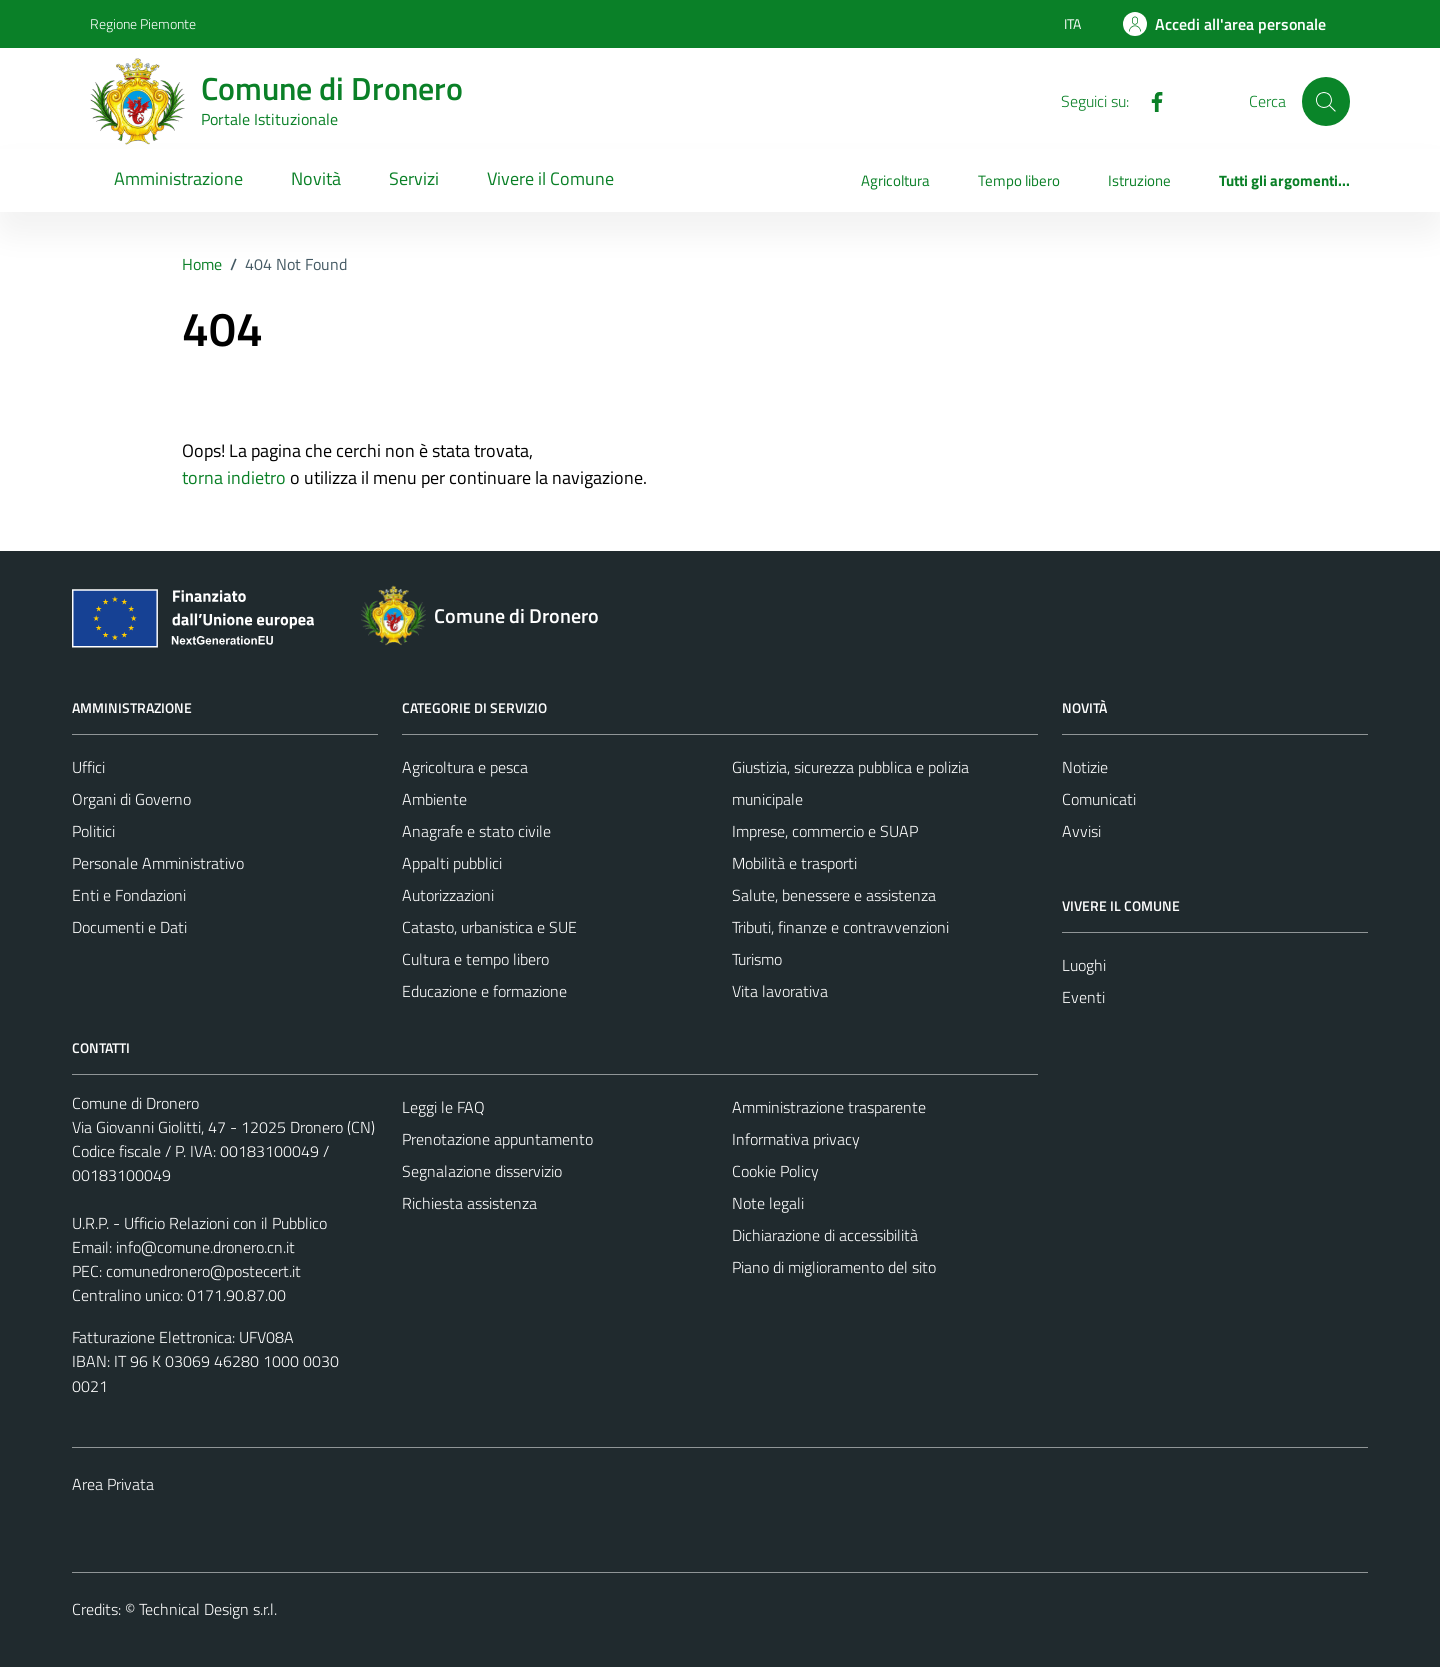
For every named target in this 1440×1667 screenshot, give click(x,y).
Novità (316, 178)
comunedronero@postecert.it (203, 1271)
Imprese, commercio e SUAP (825, 831)
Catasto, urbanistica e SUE (489, 927)
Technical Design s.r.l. (208, 1609)
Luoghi (1084, 965)
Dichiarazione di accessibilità (825, 1235)
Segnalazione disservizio (482, 1171)
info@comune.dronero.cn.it (205, 1247)
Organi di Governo (131, 799)
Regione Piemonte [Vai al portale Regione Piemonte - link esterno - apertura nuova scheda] (143, 23)
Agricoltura (895, 180)
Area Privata (113, 1484)
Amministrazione (178, 178)
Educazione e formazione (484, 991)
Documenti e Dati (129, 927)
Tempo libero (1019, 180)
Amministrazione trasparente (829, 1107)
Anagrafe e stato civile (476, 831)
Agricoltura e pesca (465, 767)
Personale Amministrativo (158, 863)
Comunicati (1099, 799)
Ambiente (434, 799)
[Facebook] (1149, 100)
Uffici (88, 767)
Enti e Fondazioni (129, 895)
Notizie (1085, 767)
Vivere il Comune (550, 178)
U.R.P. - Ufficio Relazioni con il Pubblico (199, 1223)
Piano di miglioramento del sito (834, 1267)
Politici (93, 831)
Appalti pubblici (452, 863)
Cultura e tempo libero (475, 959)
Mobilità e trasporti (794, 863)
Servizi (414, 178)
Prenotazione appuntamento (497, 1139)
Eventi (1083, 997)
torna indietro (234, 477)
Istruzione (1139, 180)
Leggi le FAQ (443, 1107)
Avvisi (1081, 831)
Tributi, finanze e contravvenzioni (840, 927)
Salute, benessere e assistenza (834, 895)
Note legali (768, 1203)
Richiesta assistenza (469, 1203)
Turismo (757, 959)
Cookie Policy (775, 1171)
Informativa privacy (796, 1139)
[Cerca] (1326, 101)
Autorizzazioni (448, 895)
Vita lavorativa (780, 991)
